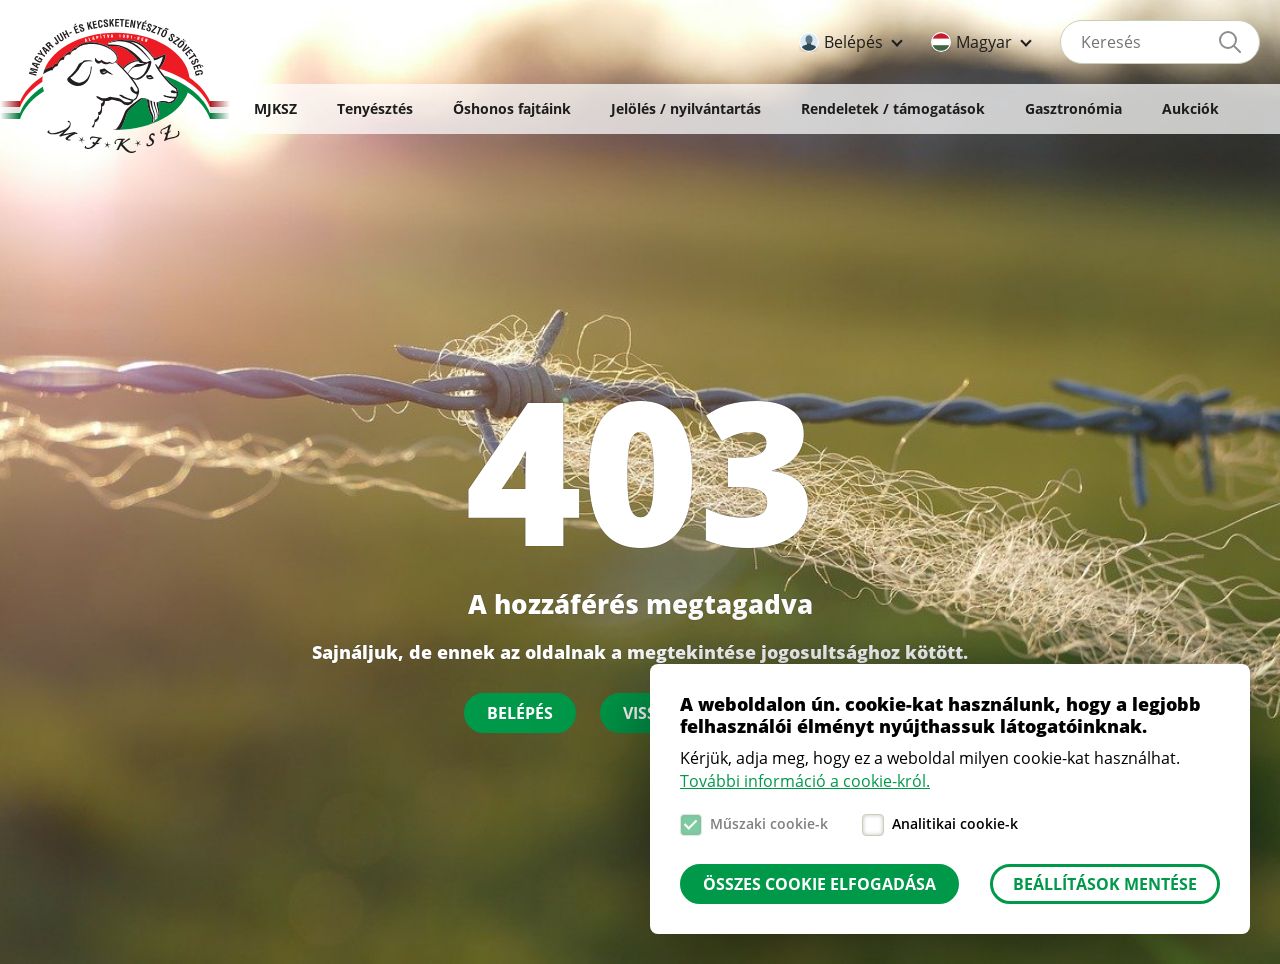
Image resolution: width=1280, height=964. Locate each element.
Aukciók (1190, 108)
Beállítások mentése (1105, 884)
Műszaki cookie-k (769, 823)
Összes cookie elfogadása (819, 884)
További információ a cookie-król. (805, 781)
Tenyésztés (375, 108)
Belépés (853, 42)
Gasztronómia (1073, 108)
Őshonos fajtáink (512, 108)
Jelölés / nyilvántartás (686, 108)
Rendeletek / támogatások (893, 108)
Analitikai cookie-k (955, 823)
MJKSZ (275, 108)
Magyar (984, 42)
